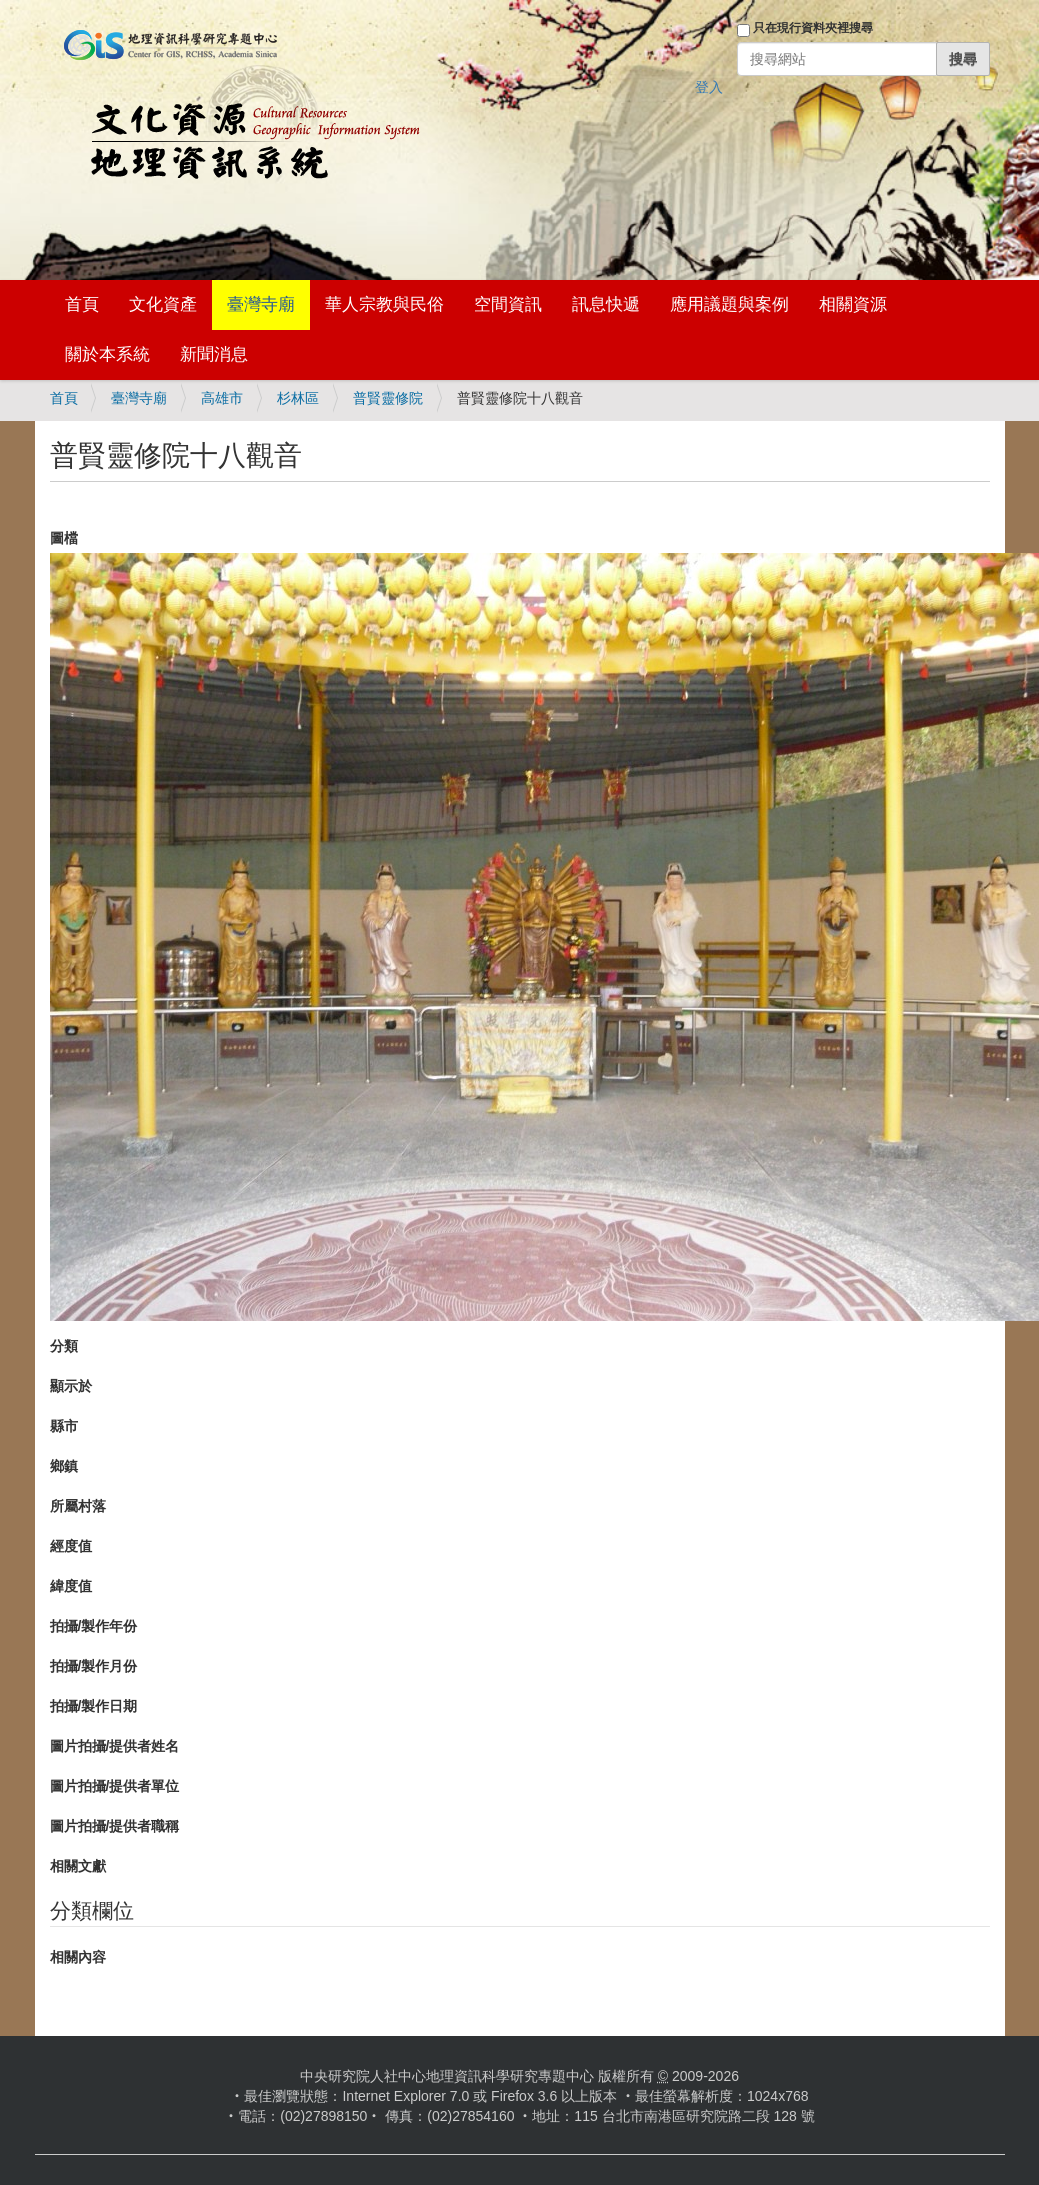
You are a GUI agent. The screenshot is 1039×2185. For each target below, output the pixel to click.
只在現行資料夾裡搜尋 (813, 28)
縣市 (64, 1426)
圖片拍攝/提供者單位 (115, 1786)
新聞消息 (214, 354)
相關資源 (853, 304)
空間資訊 (508, 304)
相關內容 (78, 1957)
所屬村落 (78, 1506)
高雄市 (222, 398)
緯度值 (71, 1586)
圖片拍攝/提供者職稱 (115, 1826)
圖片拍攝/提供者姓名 (115, 1746)
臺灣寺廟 (261, 304)
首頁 (82, 304)
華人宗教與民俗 (384, 304)
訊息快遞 (606, 304)
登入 (709, 87)
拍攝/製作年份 (94, 1626)
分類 (64, 1346)
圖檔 (64, 538)
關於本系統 (107, 354)
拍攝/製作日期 (94, 1706)
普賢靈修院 (388, 398)
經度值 (71, 1546)
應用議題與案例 (729, 304)
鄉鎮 (64, 1466)
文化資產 (163, 304)
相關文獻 (78, 1866)
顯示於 (71, 1386)
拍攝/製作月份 (94, 1666)
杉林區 (298, 398)
